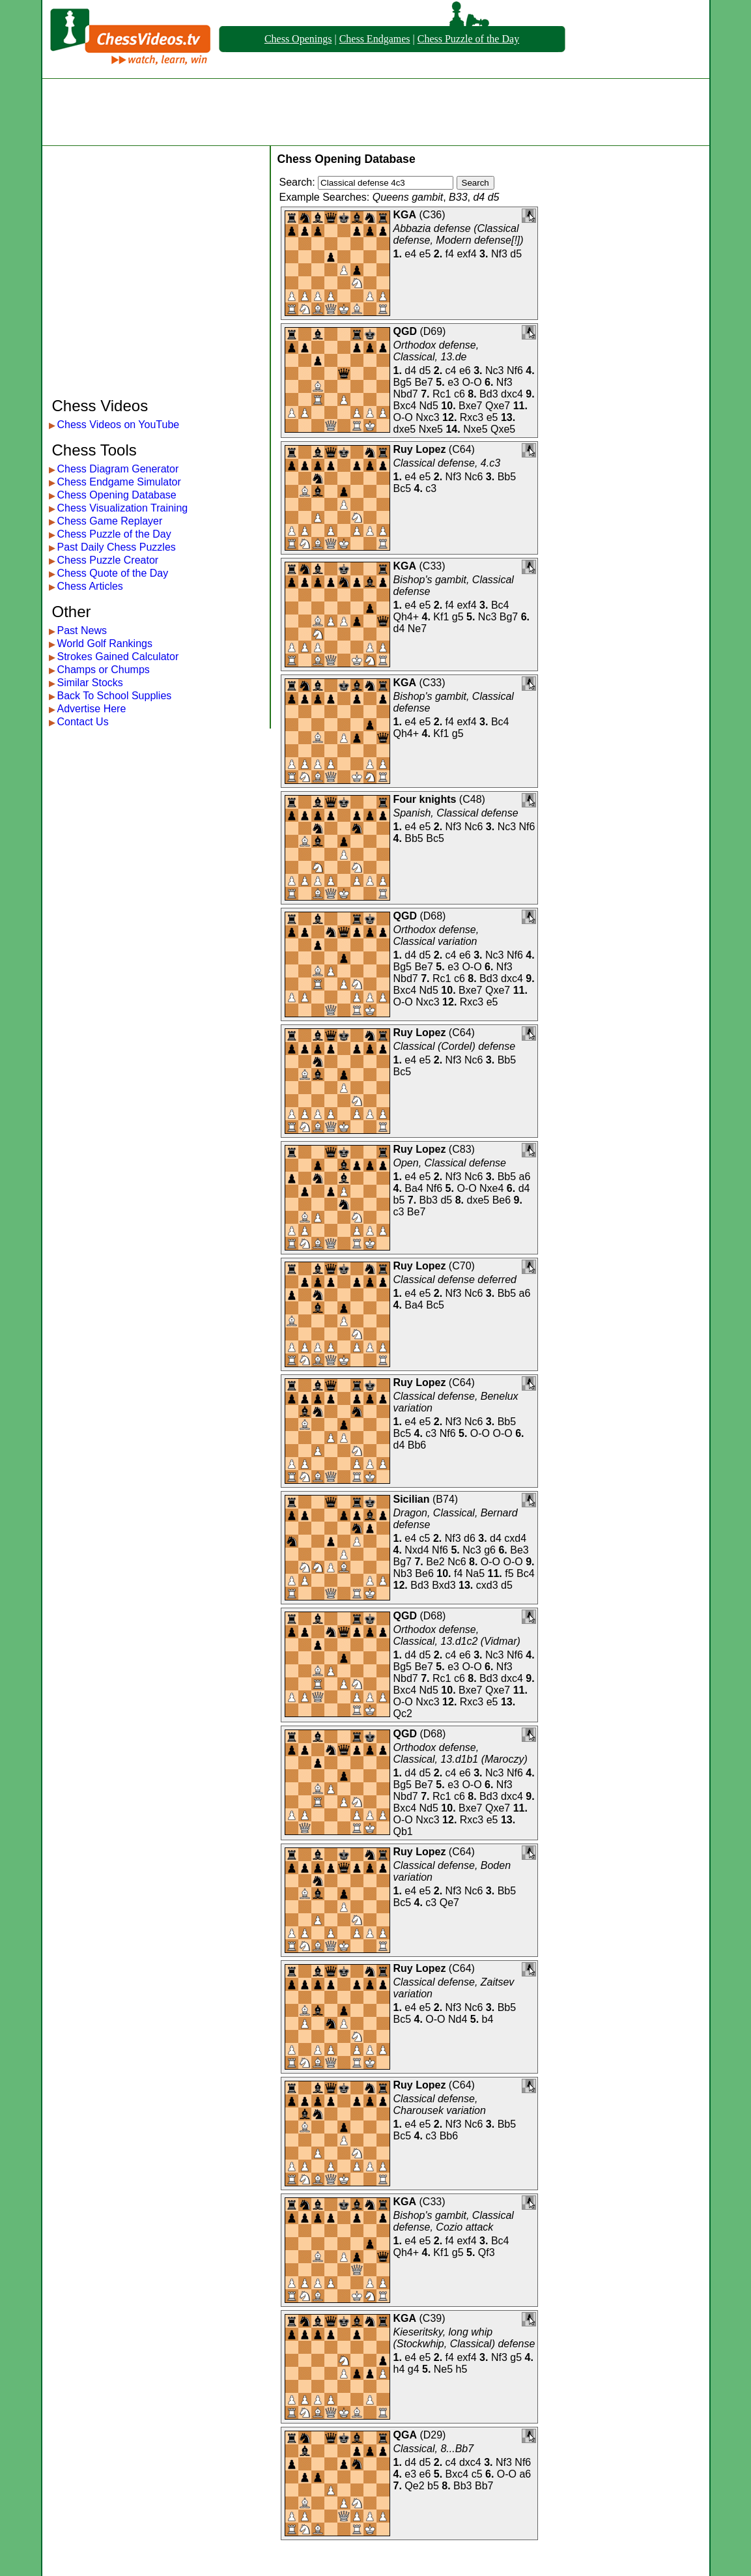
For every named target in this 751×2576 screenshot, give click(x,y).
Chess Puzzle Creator (108, 560)
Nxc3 (427, 417)
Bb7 (484, 2485)
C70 (461, 1265)
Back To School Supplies (114, 695)
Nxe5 (431, 429)
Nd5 (428, 405)
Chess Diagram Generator (118, 468)
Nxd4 (416, 1550)
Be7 (423, 382)
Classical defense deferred (455, 1279)
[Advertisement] (376, 112)
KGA (405, 214)
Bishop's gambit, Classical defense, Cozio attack (453, 2221)
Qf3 (486, 2252)
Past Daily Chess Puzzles (116, 547)
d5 (516, 253)
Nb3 (402, 1573)
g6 (490, 1550)
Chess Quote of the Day (113, 573)
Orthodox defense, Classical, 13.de (436, 351)
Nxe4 (491, 1188)
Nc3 (494, 370)
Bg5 (402, 382)
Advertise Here (91, 708)
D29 (432, 2434)
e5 (425, 253)
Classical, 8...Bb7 (433, 2448)
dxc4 (512, 393)
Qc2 (402, 1713)
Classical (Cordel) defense (454, 1046)
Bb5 (507, 476)
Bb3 (428, 1200)
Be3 (519, 1550)
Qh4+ (406, 616)
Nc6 (473, 476)
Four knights (425, 799)
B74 (445, 1499)
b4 (488, 2019)
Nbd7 (405, 393)
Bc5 (402, 488)
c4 (451, 370)
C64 (461, 449)
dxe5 (404, 429)
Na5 (475, 1573)
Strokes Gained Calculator (118, 656)
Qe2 (414, 2485)
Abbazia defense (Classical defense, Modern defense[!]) (458, 234)
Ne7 (417, 628)
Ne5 (443, 2369)
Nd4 (457, 2019)
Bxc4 (405, 405)
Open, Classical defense (449, 1162)
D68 (432, 915)
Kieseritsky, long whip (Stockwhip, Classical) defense (464, 2337)
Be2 (435, 1561)
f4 (450, 253)
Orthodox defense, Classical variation (436, 935)
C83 (461, 1149)
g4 (413, 2369)
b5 (399, 1200)
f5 (509, 1573)
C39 (432, 2318)
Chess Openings (298, 38)
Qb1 (403, 1831)
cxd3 (487, 1585)
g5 (458, 616)
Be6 (501, 1200)
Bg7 (509, 616)
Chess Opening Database (117, 494)
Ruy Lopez (419, 449)
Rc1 (441, 393)
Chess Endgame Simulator (119, 481)
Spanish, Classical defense (455, 812)
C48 (471, 799)
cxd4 (515, 1538)
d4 (410, 370)
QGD (405, 331)
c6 (459, 393)
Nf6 (515, 370)
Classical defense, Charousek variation (439, 2104)
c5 (425, 1538)
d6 (469, 1538)
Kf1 (441, 616)
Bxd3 (443, 1585)
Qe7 (449, 1902)
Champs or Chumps (103, 669)
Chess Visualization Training (122, 508)
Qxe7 (497, 405)
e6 (465, 370)
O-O (471, 382)
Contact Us (83, 721)
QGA (405, 2434)
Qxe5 (502, 429)
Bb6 (417, 1445)
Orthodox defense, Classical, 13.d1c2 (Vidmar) (456, 1635)
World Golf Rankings (104, 643)
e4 (410, 253)
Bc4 (500, 605)
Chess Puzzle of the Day (468, 38)
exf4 (466, 253)
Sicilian (411, 1499)
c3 (430, 488)
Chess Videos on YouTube (118, 424)
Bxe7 (470, 405)
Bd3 (488, 393)
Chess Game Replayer (110, 521)
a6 (525, 1176)
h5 (462, 2369)
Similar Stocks (90, 682)
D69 (432, 331)
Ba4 (413, 1188)
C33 (432, 566)
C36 (432, 214)
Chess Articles (90, 586)
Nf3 (499, 253)
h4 (399, 2369)
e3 (453, 382)
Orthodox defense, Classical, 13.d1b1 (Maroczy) (460, 1753)
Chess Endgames (374, 38)
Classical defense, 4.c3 (447, 463)
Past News (82, 630)
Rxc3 (471, 417)
